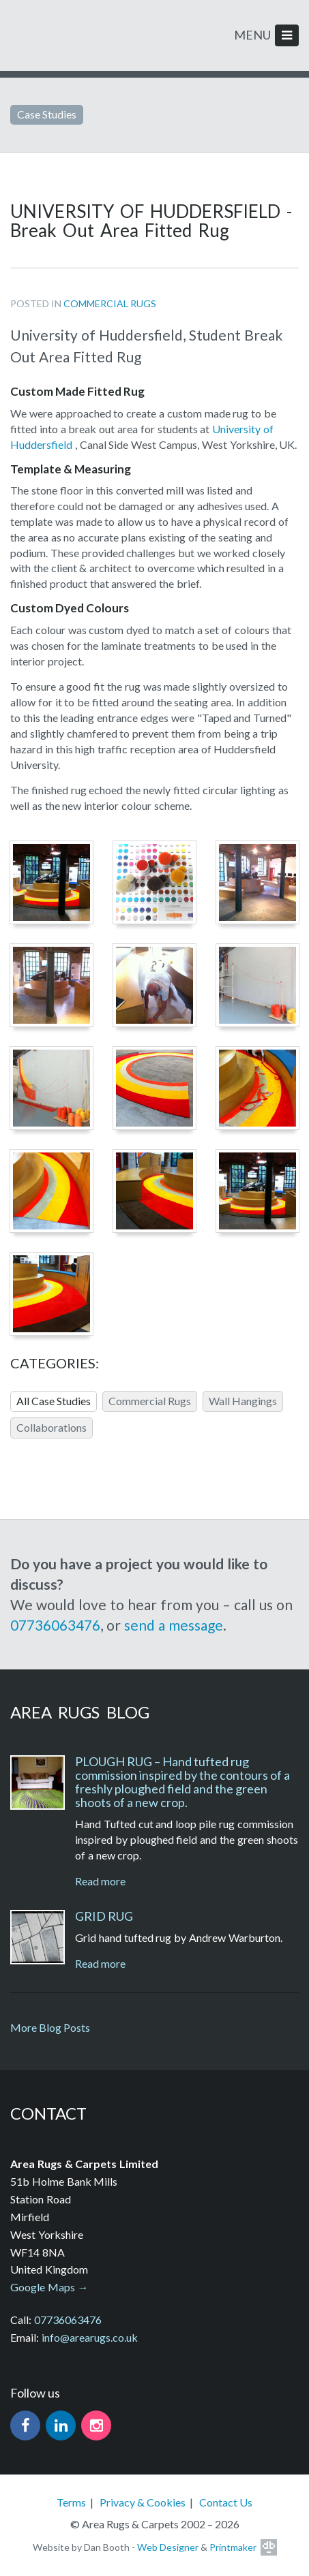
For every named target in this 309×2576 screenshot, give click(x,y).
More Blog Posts (50, 2027)
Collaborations (51, 1427)
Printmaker (232, 2547)
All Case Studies (53, 1400)
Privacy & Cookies (143, 2502)
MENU (266, 35)
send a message (173, 1624)
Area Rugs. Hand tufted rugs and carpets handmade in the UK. (59, 32)
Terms (71, 2502)
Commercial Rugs (109, 303)
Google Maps (42, 2286)
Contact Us (225, 2502)
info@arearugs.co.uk (90, 2337)
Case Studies (46, 114)
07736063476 (55, 1624)
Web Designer (167, 2547)
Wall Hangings (243, 1400)
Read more (100, 1880)
